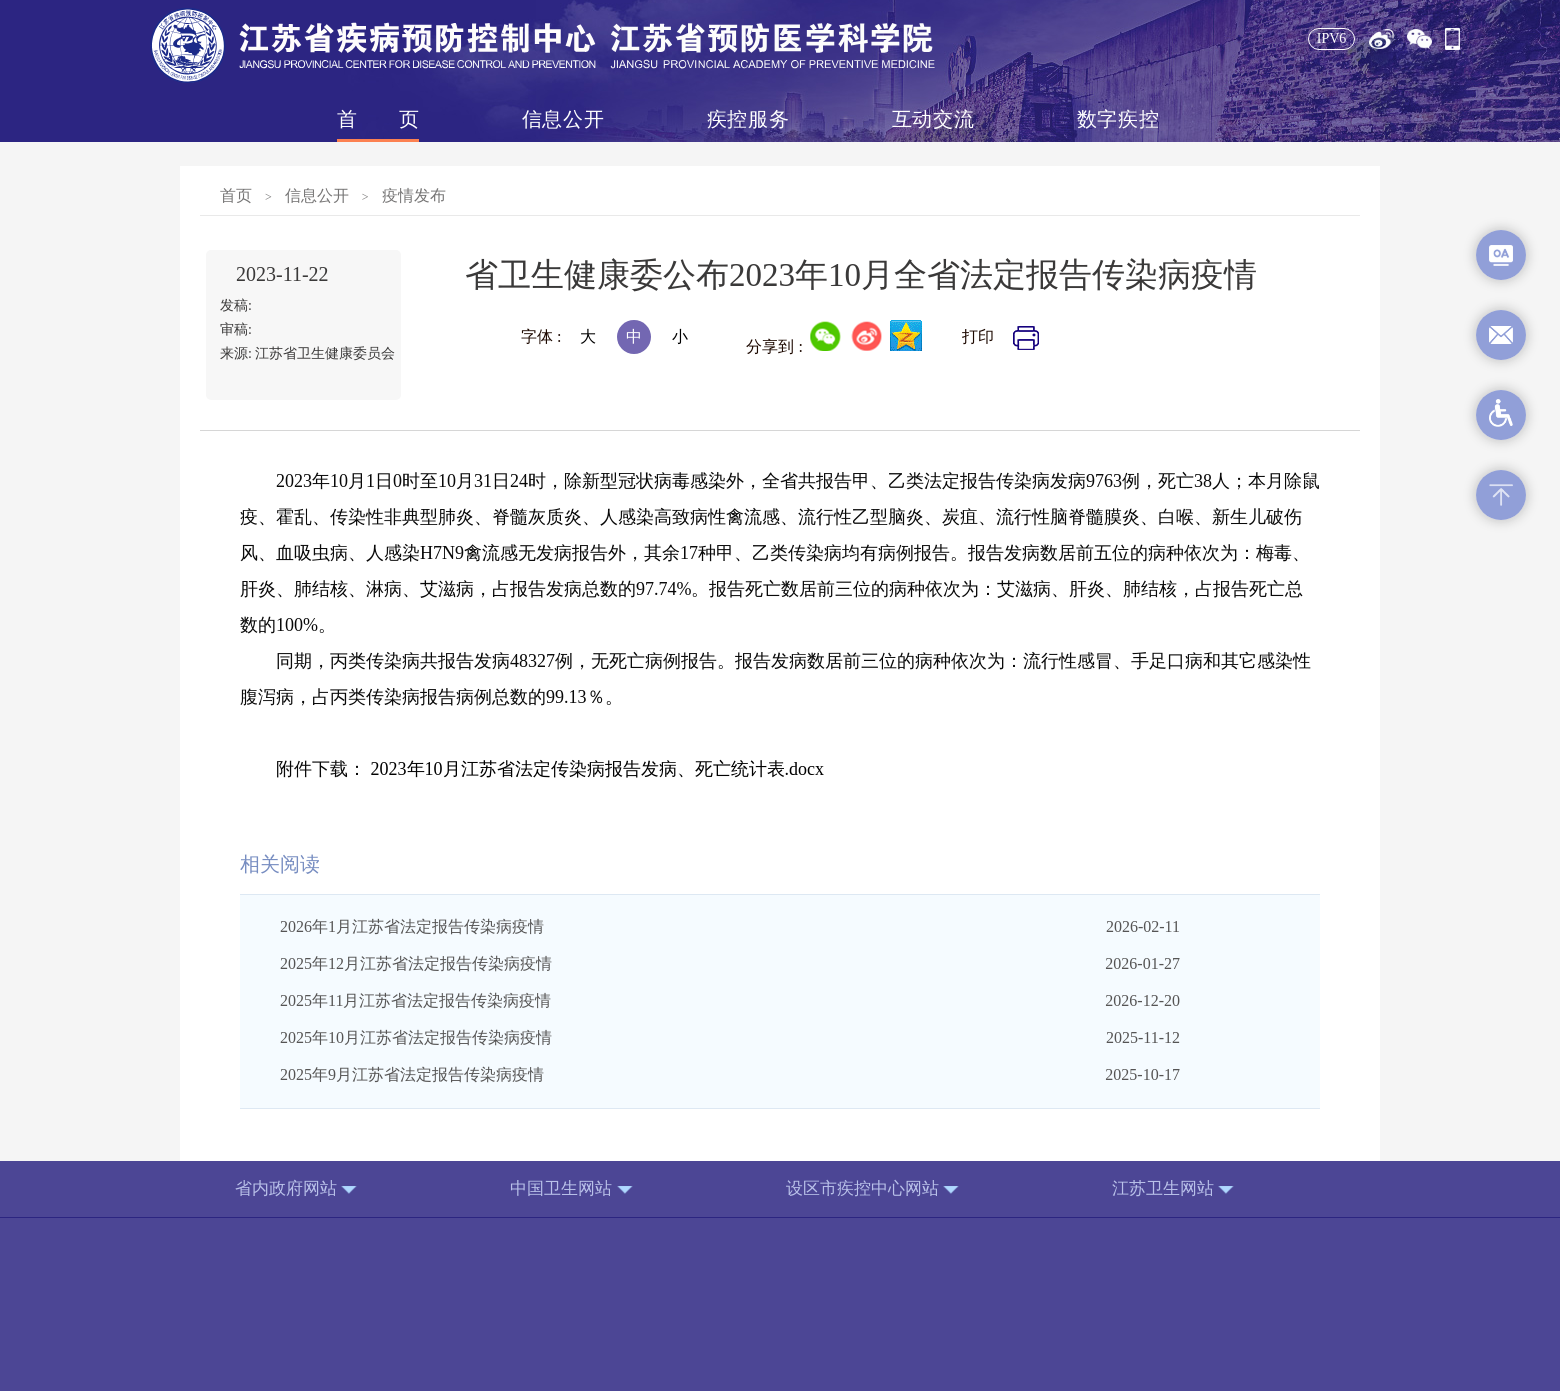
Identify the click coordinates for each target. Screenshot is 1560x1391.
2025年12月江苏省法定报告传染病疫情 (416, 963)
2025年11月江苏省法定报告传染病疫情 (415, 1000)
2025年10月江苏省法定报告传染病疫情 (416, 1037)
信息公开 (563, 119)
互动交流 (933, 119)
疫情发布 (414, 195)
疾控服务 (748, 119)
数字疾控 (1118, 119)
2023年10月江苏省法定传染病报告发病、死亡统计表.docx (598, 769)
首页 (378, 119)
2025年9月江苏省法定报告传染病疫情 (412, 1074)
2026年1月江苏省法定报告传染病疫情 (412, 926)
